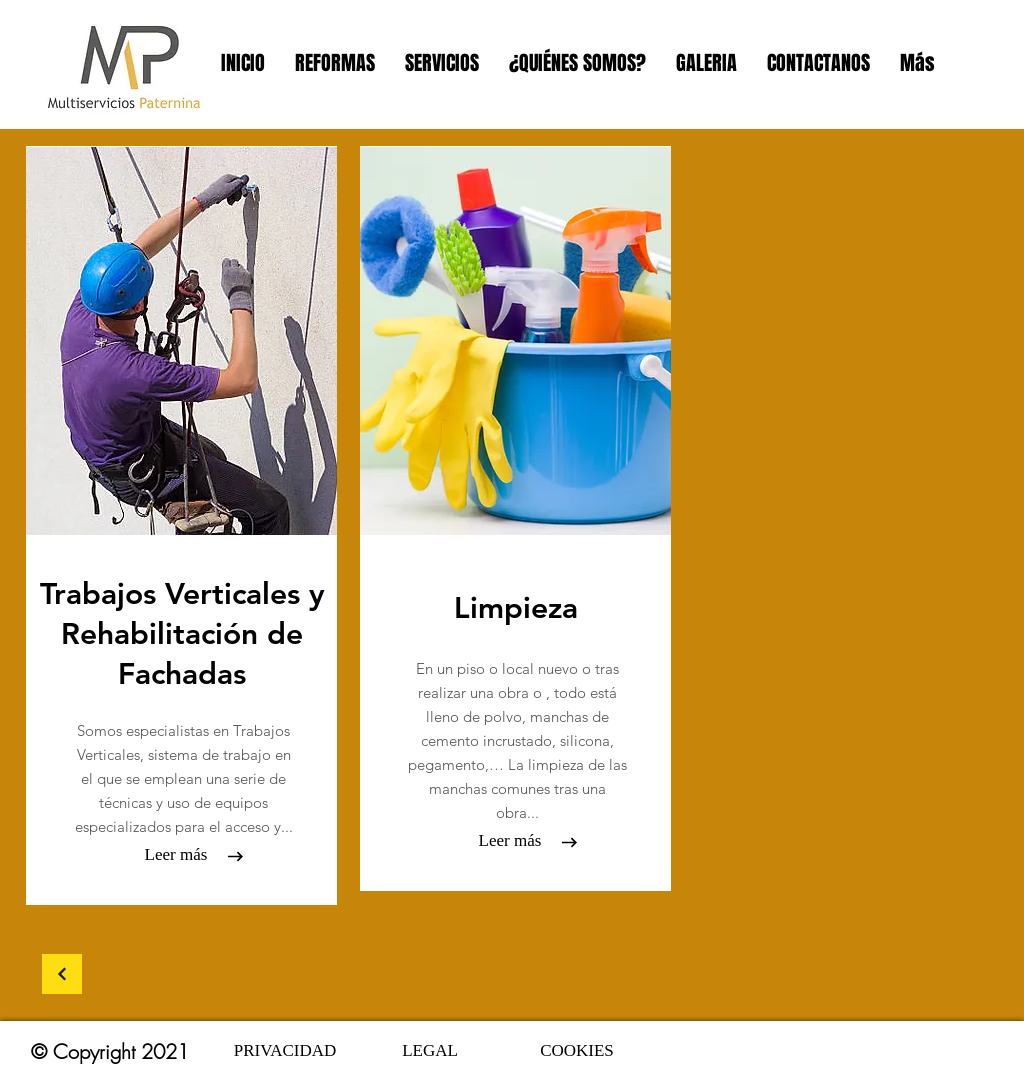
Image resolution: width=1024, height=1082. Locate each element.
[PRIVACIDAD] (285, 1051)
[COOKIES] (577, 1051)
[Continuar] (62, 974)
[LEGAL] (430, 1051)
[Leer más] (176, 855)
